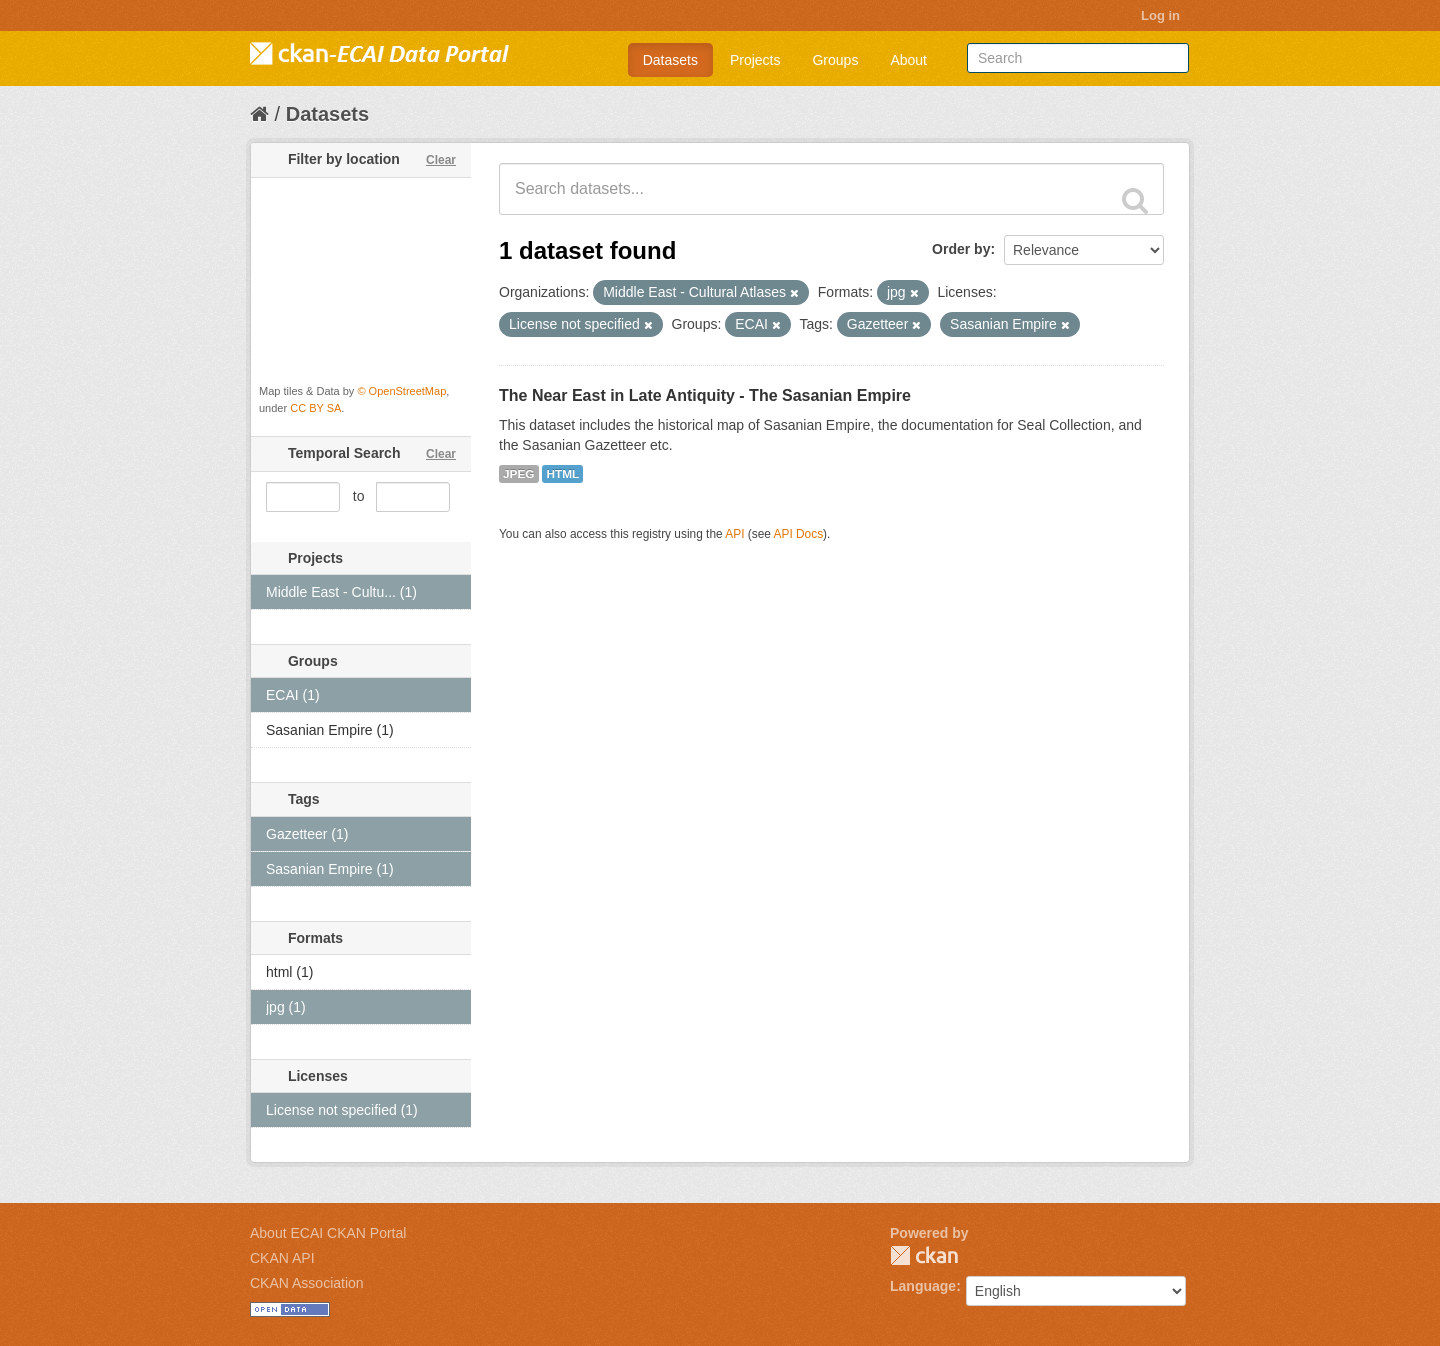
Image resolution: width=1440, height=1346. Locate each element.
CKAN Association (307, 1283)
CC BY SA (315, 408)
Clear (441, 160)
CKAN (924, 1255)
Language (923, 1286)
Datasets (670, 60)
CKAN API (282, 1258)
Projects (755, 60)
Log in (1160, 15)
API (734, 534)
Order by (961, 249)
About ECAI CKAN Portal (328, 1233)
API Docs (799, 534)
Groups (835, 60)
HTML (562, 474)
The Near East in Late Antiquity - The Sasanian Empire (705, 395)
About (908, 60)
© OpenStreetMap (401, 391)
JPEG (519, 474)
